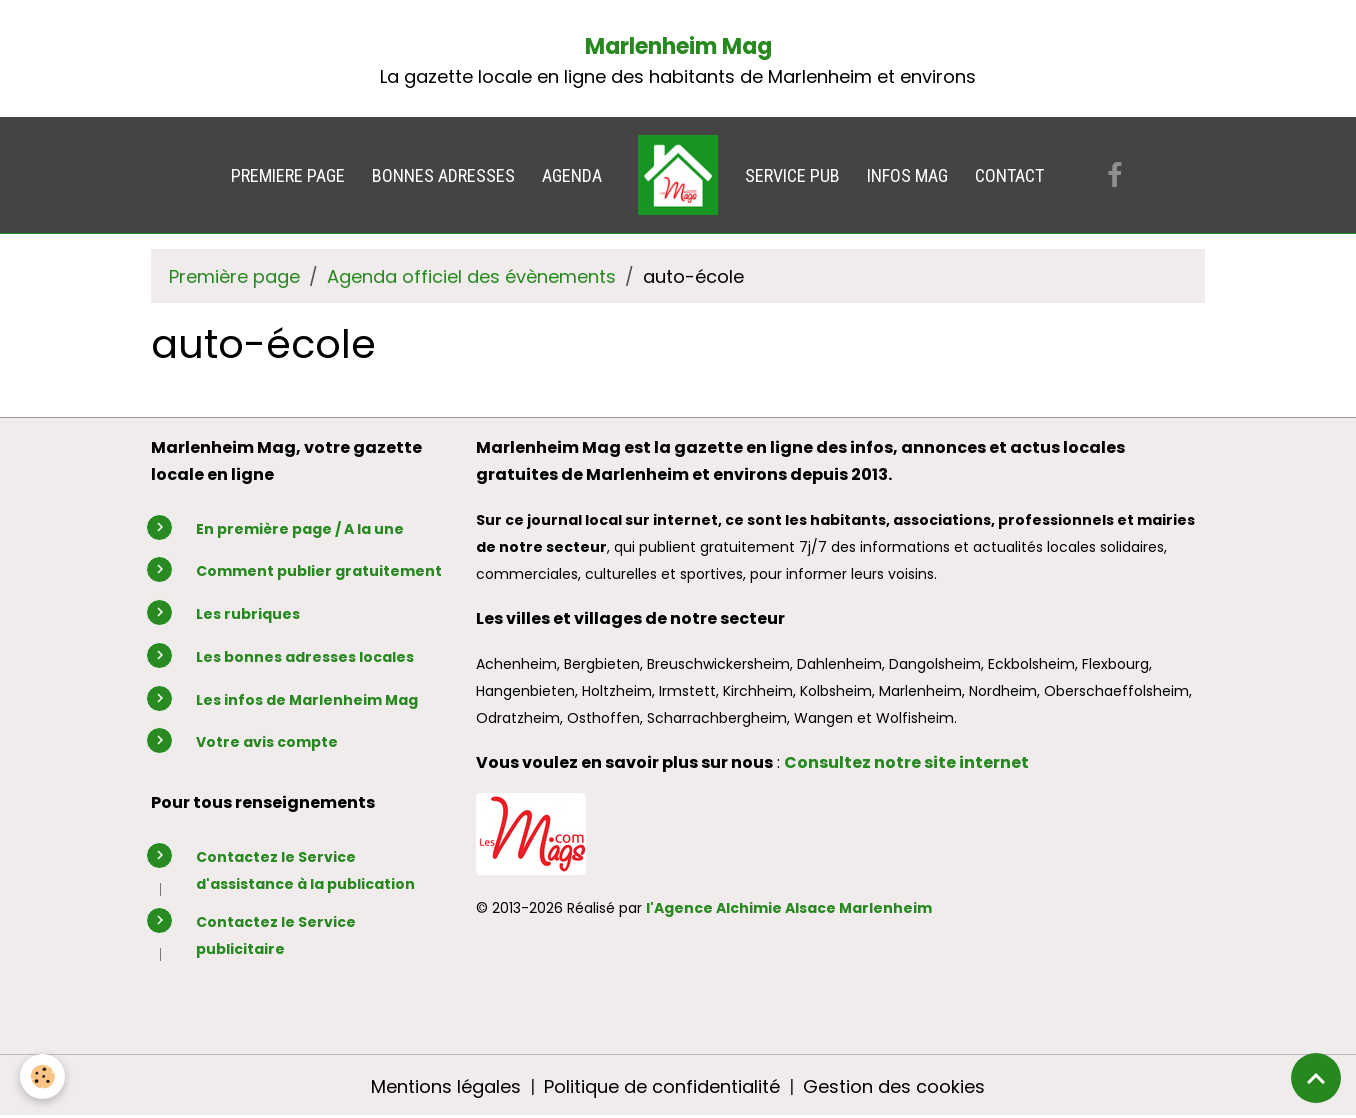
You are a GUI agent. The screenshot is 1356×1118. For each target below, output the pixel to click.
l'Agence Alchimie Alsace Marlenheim (789, 908)
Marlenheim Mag (678, 46)
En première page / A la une (300, 529)
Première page (234, 276)
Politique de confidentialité (662, 1086)
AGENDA (572, 175)
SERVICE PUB (792, 175)
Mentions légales (446, 1086)
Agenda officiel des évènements (471, 276)
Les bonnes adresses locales (305, 657)
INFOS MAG (907, 175)
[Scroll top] (1316, 1078)
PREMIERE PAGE (288, 175)
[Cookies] (42, 1076)
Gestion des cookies (894, 1086)
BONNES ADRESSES (443, 175)
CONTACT (1009, 175)
